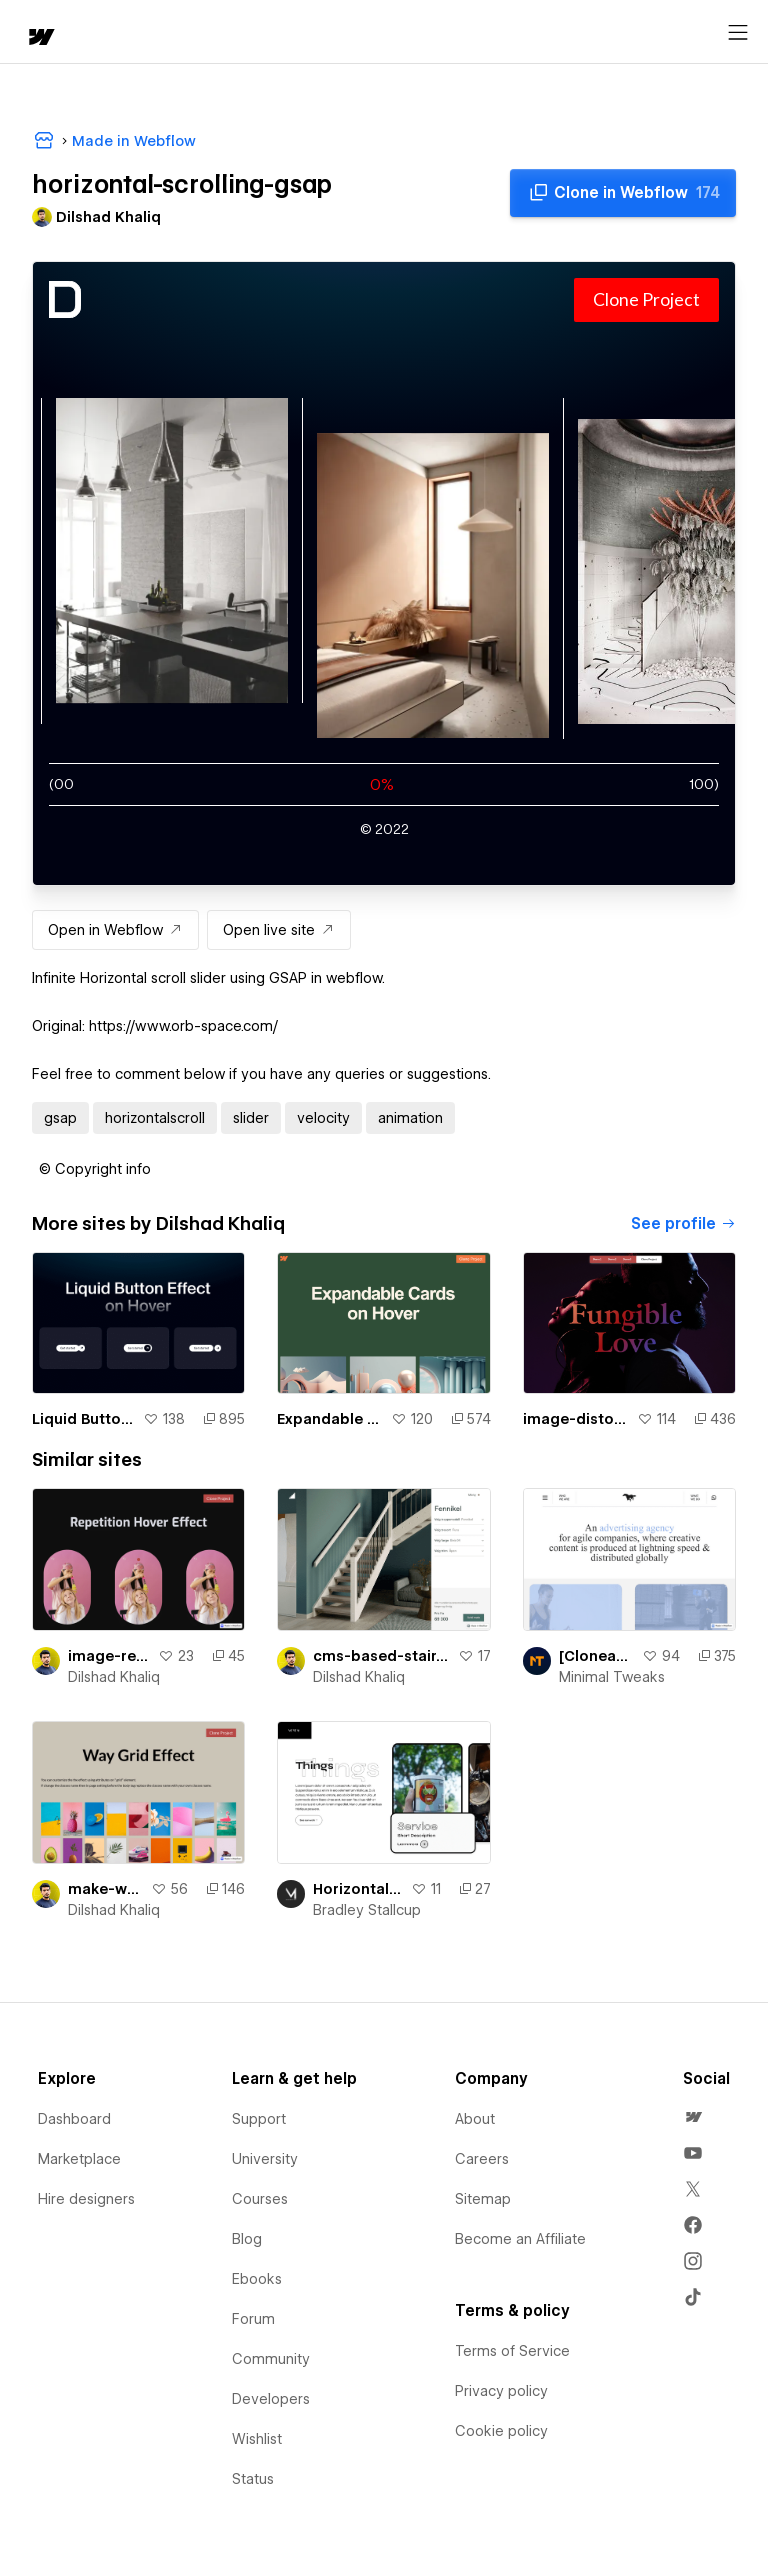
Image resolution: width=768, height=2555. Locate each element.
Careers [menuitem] (482, 2159)
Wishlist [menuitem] (257, 2439)
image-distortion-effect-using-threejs (576, 1419)
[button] (95, 1169)
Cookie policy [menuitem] (501, 2431)
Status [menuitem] (253, 2479)
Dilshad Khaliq (114, 1677)
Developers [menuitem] (271, 2399)
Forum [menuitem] (253, 2319)
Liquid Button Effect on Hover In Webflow (83, 1419)
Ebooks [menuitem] (257, 2279)
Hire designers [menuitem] (86, 2199)
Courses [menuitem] (260, 2199)
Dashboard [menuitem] (74, 2119)
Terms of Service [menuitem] (512, 2351)
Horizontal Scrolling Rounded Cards (357, 1889)
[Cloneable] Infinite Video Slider (596, 1656)
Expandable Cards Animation (329, 1419)
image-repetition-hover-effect (109, 1656)
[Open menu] (738, 33)
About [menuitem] (475, 2119)
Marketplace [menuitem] (79, 2159)
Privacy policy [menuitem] (501, 2391)
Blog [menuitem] (247, 2239)
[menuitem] (693, 2117)
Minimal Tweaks (612, 1677)
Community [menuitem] (271, 2359)
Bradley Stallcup (367, 1910)
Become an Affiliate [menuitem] (520, 2239)
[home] (40, 38)
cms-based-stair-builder (381, 1656)
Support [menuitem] (259, 2119)
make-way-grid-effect (105, 1889)
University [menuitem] (265, 2159)
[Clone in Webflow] (623, 193)
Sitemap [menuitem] (483, 2199)
